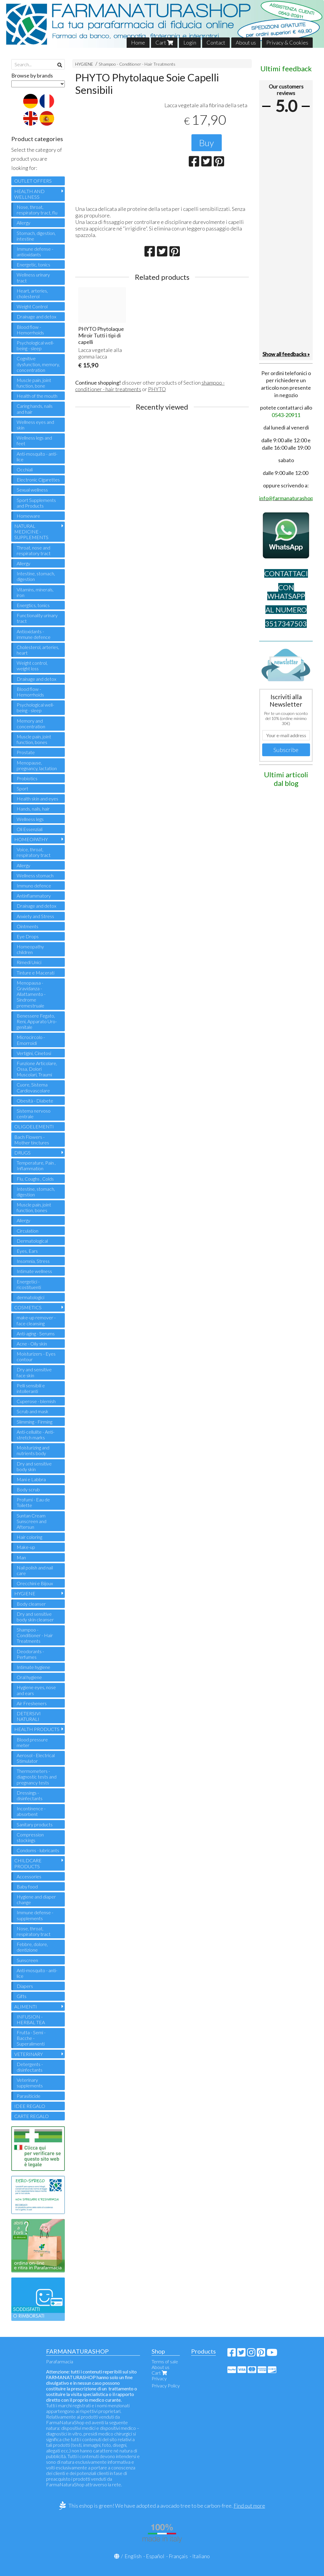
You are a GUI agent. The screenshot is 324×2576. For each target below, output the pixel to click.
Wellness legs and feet (34, 440)
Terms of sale (165, 2361)
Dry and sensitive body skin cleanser (35, 1616)
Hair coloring (29, 1537)
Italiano (201, 2556)
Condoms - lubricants (38, 1850)
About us (246, 42)
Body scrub (28, 1489)
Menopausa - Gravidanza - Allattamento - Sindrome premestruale (31, 994)
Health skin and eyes (37, 798)
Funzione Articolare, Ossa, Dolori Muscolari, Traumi (37, 1068)
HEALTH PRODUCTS (36, 1729)
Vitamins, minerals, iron (35, 592)
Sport (22, 788)
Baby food (27, 1886)
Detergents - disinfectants (30, 2067)
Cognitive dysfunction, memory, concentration (38, 364)
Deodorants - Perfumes (30, 1654)
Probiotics (27, 778)
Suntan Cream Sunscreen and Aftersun (31, 1521)
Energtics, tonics (33, 605)
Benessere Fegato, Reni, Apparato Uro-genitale (37, 1021)
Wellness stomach (35, 875)
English (133, 2556)
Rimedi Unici (29, 962)
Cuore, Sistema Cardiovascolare (33, 1087)
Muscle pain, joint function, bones (34, 739)
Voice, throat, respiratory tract (34, 852)
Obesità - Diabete (35, 1100)
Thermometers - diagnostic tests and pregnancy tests (36, 1776)
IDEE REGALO (29, 2106)
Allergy (23, 222)
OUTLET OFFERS (33, 181)
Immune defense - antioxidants (35, 251)
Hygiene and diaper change (36, 1899)
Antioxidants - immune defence (34, 634)
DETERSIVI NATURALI (29, 1716)
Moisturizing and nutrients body (33, 1450)
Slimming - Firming (34, 1421)
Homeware (28, 516)
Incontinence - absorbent (31, 1811)
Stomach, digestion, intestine (36, 235)
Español (155, 2556)
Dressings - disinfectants (30, 1795)
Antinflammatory (34, 895)
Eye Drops (28, 936)
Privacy (159, 2378)
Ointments (27, 926)
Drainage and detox (36, 316)
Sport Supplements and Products (36, 502)
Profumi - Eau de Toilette (33, 1502)
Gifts (21, 1996)
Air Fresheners (32, 1703)
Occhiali (25, 469)
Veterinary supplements (30, 2082)
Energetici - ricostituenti (29, 1284)
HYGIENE (84, 64)
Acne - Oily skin (32, 1343)
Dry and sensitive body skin (34, 1466)
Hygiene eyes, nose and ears (36, 1690)
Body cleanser (31, 1604)
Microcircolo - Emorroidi (31, 1039)
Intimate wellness (34, 1271)
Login (189, 42)
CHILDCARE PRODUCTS (28, 1863)
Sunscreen (27, 1960)
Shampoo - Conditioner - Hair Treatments (137, 64)
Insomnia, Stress (33, 1261)
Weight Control (32, 306)
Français (178, 2556)
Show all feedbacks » (286, 354)
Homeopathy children (30, 949)
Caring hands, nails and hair (35, 408)
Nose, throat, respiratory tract (34, 1931)
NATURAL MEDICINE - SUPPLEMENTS (31, 531)
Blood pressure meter (32, 1742)
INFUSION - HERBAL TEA (31, 2019)
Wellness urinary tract (33, 277)
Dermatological (32, 1241)
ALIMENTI (25, 2006)
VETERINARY (28, 2054)
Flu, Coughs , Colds (35, 1179)
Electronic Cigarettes (38, 479)
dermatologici (30, 1297)
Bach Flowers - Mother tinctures (31, 1139)
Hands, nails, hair (33, 808)
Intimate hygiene (33, 1667)
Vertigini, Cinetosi (34, 1053)
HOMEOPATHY (31, 839)
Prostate (26, 752)
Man (21, 1557)
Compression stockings (30, 1837)
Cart (164, 42)
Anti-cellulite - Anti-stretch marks (35, 1434)
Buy (206, 142)
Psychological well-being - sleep (35, 345)
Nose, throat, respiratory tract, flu (37, 209)
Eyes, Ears (27, 1251)
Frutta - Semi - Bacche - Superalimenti (31, 2037)
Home (138, 42)
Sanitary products (35, 1824)
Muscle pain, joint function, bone (34, 382)
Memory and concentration (31, 723)
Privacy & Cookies (287, 42)
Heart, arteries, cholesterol (32, 293)
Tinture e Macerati (35, 972)
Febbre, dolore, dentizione (32, 1947)
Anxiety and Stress (35, 916)
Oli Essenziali (30, 829)
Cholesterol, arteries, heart (38, 650)
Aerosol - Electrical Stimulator (36, 1758)
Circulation (27, 1230)
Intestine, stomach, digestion (36, 576)
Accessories (29, 1876)
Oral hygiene (29, 1677)
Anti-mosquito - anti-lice (37, 456)
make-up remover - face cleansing (36, 1320)
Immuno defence (34, 885)
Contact (216, 42)
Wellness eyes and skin (35, 424)
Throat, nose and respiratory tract (34, 550)
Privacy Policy (166, 2385)
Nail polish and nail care (35, 1570)
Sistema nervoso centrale (34, 1113)
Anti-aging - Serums (36, 1333)
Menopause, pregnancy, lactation (37, 765)
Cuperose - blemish (36, 1401)
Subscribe (285, 749)
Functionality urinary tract (37, 618)
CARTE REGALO (31, 2116)
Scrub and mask (32, 1411)
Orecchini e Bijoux (35, 1583)
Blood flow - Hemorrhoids (30, 329)
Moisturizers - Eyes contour (36, 1356)
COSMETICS (28, 1307)
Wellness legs (30, 819)
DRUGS (22, 1152)
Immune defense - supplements (35, 1915)
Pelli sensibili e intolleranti (31, 1388)
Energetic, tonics (33, 264)
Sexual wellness (32, 489)
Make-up (26, 1547)
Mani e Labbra (31, 1479)
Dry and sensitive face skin (34, 1372)
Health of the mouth (37, 396)
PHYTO (157, 389)
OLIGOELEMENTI (34, 1126)
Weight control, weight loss (32, 665)
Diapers (25, 1986)
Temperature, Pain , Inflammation (36, 1165)
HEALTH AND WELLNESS (29, 194)
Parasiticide (28, 2096)
